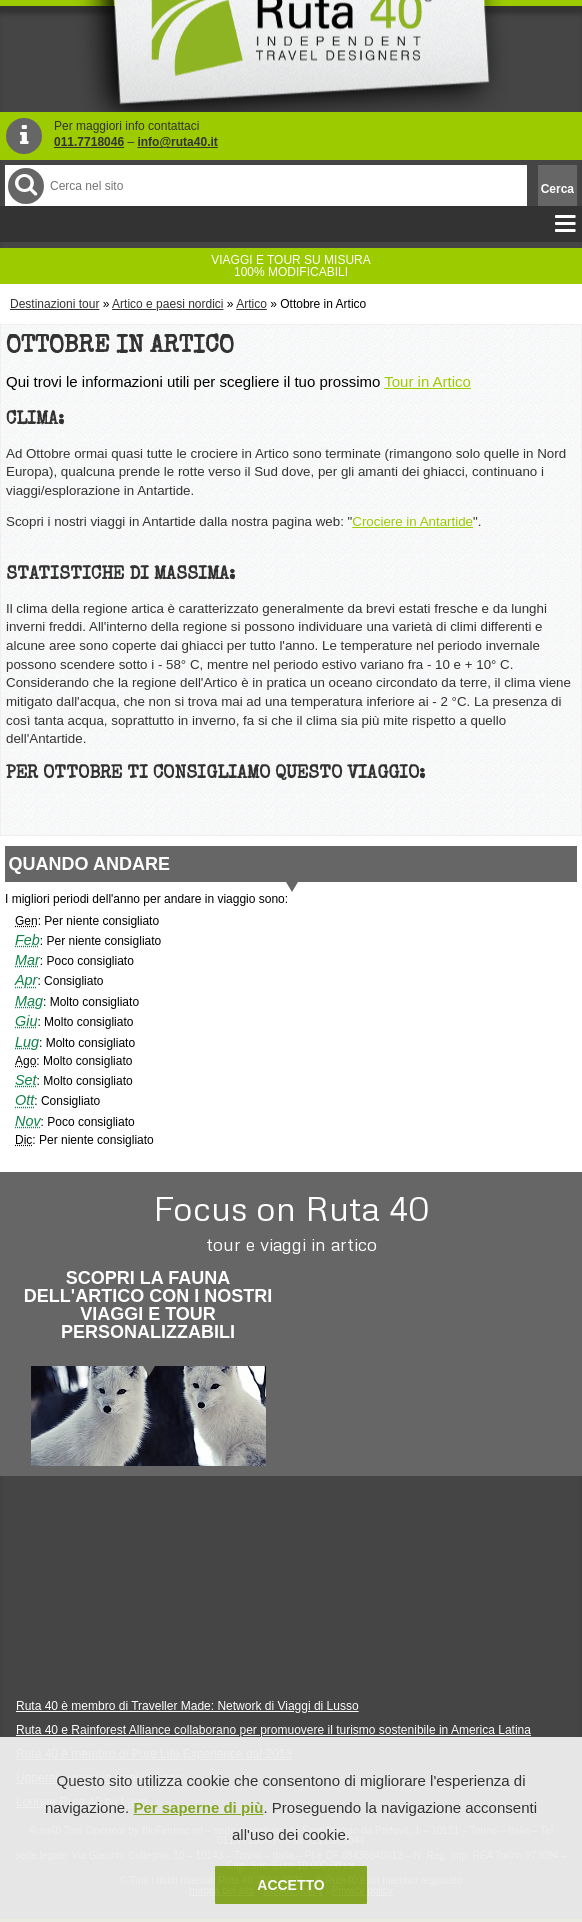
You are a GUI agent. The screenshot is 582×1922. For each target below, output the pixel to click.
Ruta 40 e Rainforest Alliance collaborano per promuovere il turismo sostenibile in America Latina (273, 1730)
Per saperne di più (198, 1807)
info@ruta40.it (177, 142)
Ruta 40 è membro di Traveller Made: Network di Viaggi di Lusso (187, 1706)
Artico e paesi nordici (167, 304)
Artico (251, 304)
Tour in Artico (427, 381)
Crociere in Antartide (412, 521)
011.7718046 (89, 142)
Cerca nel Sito (24, 185)
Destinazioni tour (54, 304)
